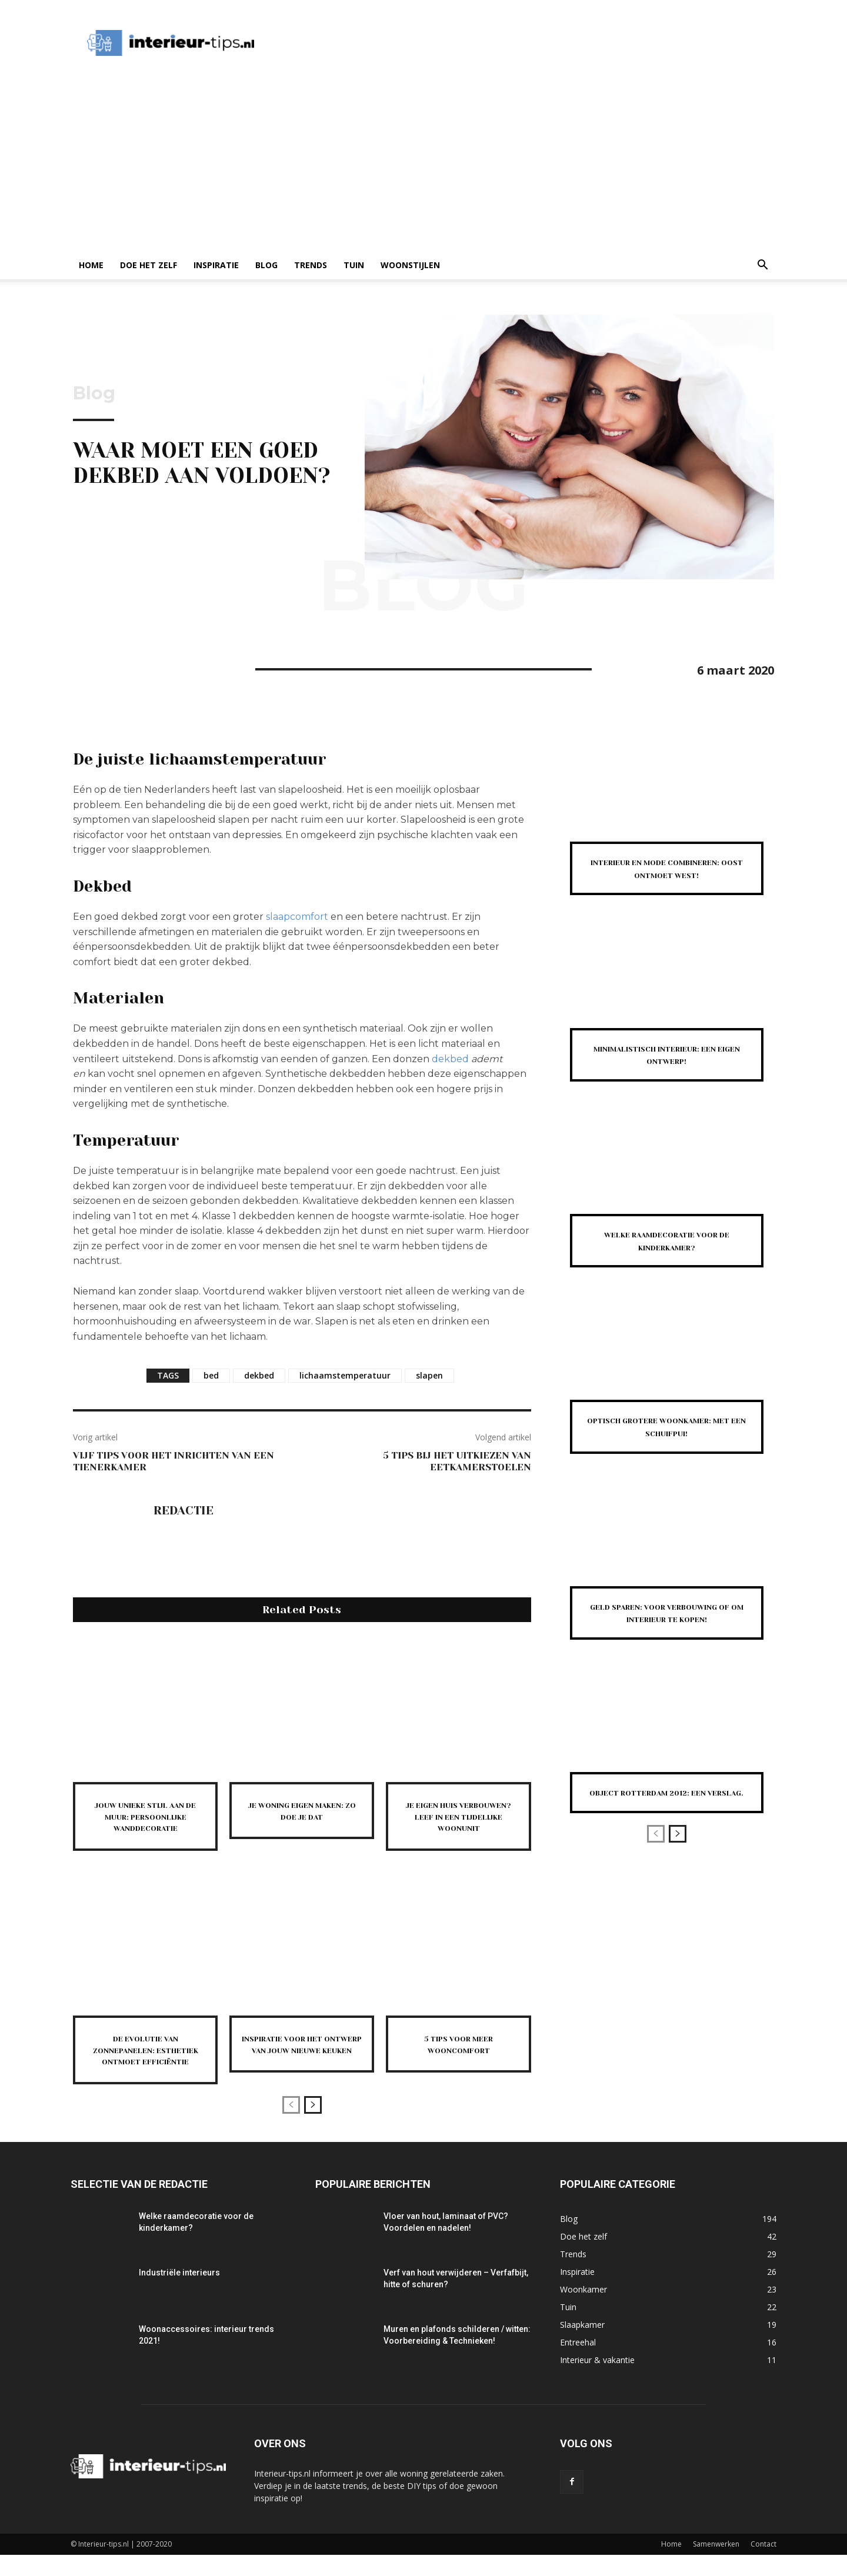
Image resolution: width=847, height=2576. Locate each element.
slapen (429, 1375)
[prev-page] (291, 2126)
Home (91, 265)
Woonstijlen (410, 265)
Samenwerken (716, 2565)
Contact (763, 2565)
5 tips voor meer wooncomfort (458, 2054)
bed (211, 1375)
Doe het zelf (148, 265)
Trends (310, 265)
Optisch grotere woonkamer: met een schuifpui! (667, 1445)
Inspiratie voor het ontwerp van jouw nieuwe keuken (302, 2060)
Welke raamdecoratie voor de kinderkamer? (666, 1253)
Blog (266, 265)
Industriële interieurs (179, 2293)
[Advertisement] (423, 163)
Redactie (184, 1511)
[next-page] (313, 2126)
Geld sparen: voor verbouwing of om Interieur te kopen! (666, 1644)
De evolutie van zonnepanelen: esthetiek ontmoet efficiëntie (145, 2065)
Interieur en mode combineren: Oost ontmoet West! (666, 874)
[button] (762, 266)
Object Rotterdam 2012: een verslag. (666, 1836)
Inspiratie (216, 265)
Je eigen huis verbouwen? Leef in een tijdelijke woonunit (459, 1821)
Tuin (354, 265)
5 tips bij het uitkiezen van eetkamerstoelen (457, 1461)
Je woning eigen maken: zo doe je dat (301, 1810)
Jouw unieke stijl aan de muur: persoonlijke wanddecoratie (145, 1821)
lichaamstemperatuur (345, 1375)
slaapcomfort (297, 916)
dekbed (450, 1059)
